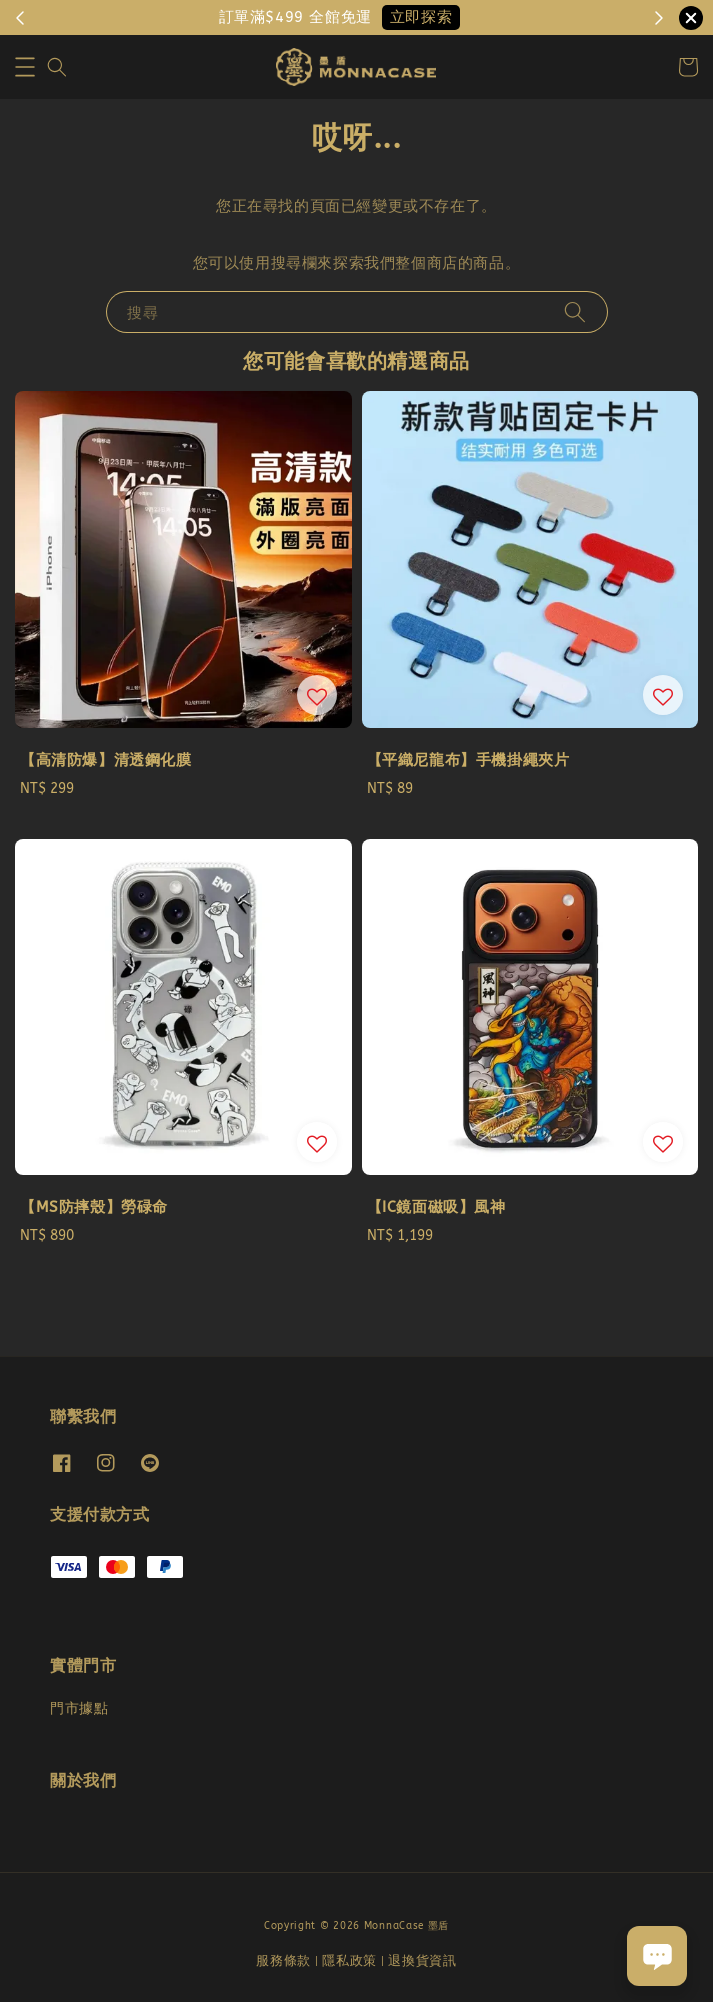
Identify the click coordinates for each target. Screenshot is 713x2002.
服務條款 (283, 1960)
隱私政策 (349, 1960)
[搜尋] (575, 311)
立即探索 (421, 17)
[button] (25, 67)
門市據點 (79, 1708)
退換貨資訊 (422, 1960)
